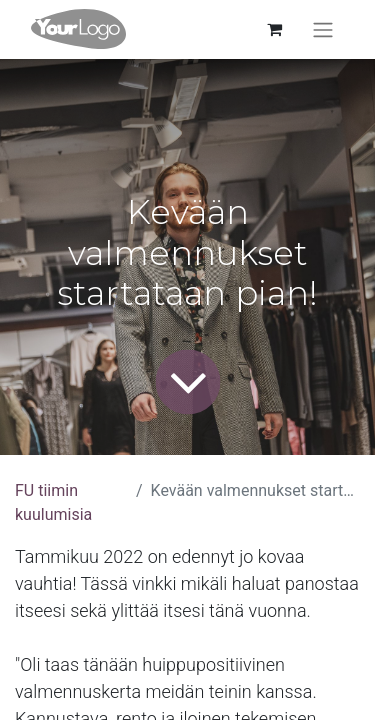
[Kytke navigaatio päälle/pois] (323, 29)
